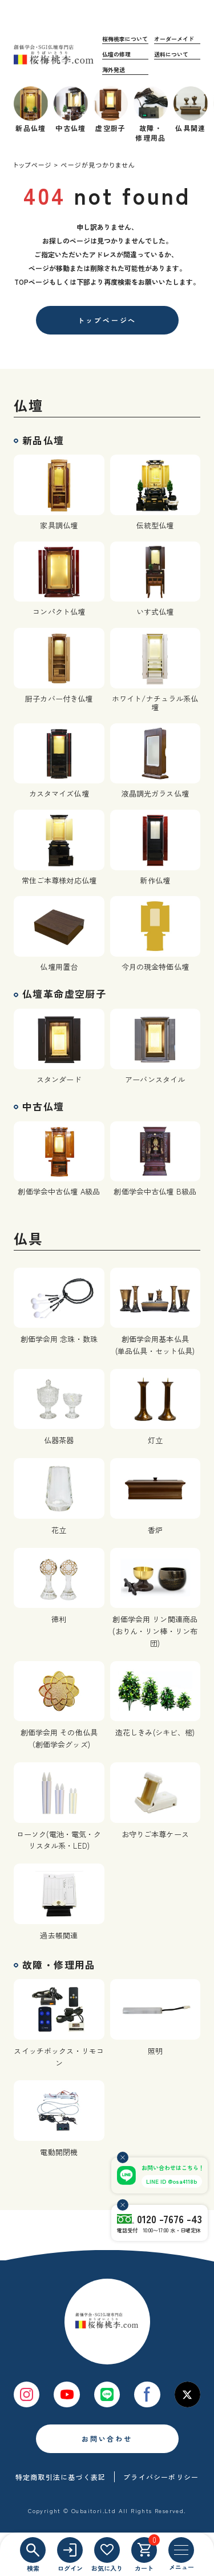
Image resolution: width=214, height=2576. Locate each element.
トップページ (32, 164)
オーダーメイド (174, 38)
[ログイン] (70, 2550)
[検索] (33, 2550)
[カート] (144, 2550)
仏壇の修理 (116, 54)
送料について (171, 54)
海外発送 (113, 69)
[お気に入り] (107, 2550)
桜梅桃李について (125, 38)
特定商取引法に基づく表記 (60, 2477)
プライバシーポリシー (161, 2477)
